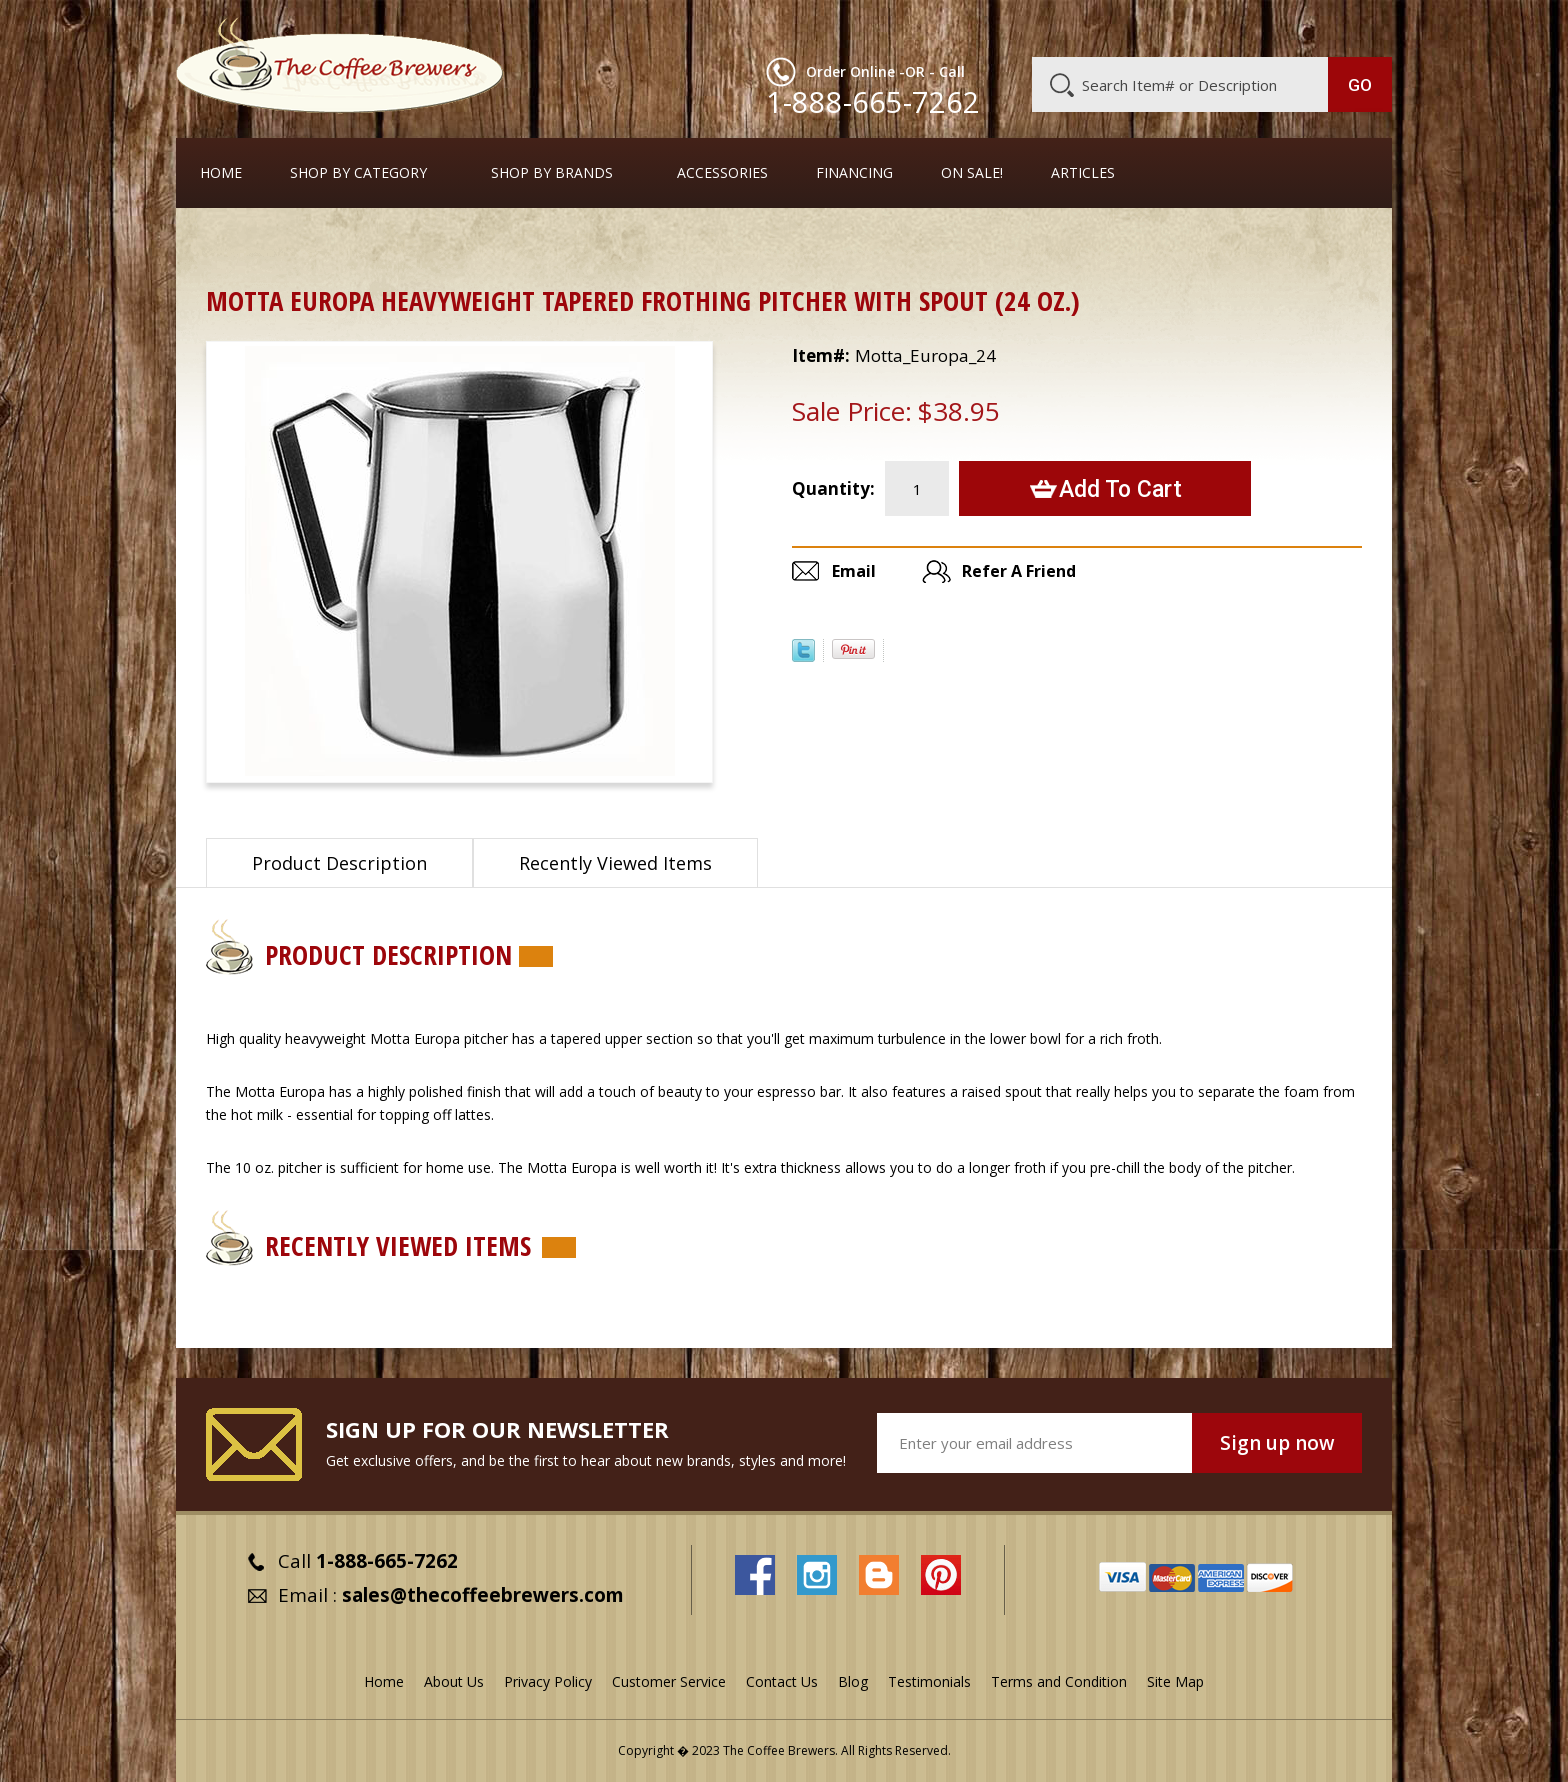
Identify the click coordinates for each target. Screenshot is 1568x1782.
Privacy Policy (548, 1681)
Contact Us (782, 1681)
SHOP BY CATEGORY (358, 173)
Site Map (1175, 1681)
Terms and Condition (1059, 1681)
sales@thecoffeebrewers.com (483, 1595)
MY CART (1353, 25)
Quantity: (833, 488)
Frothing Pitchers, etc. (475, 244)
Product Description (339, 863)
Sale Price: (852, 411)
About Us (1027, 27)
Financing (854, 173)
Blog (1222, 27)
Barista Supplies (325, 244)
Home (221, 173)
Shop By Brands (552, 173)
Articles (1083, 173)
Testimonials (929, 1681)
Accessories (722, 173)
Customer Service (1132, 27)
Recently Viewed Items (615, 863)
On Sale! (972, 173)
